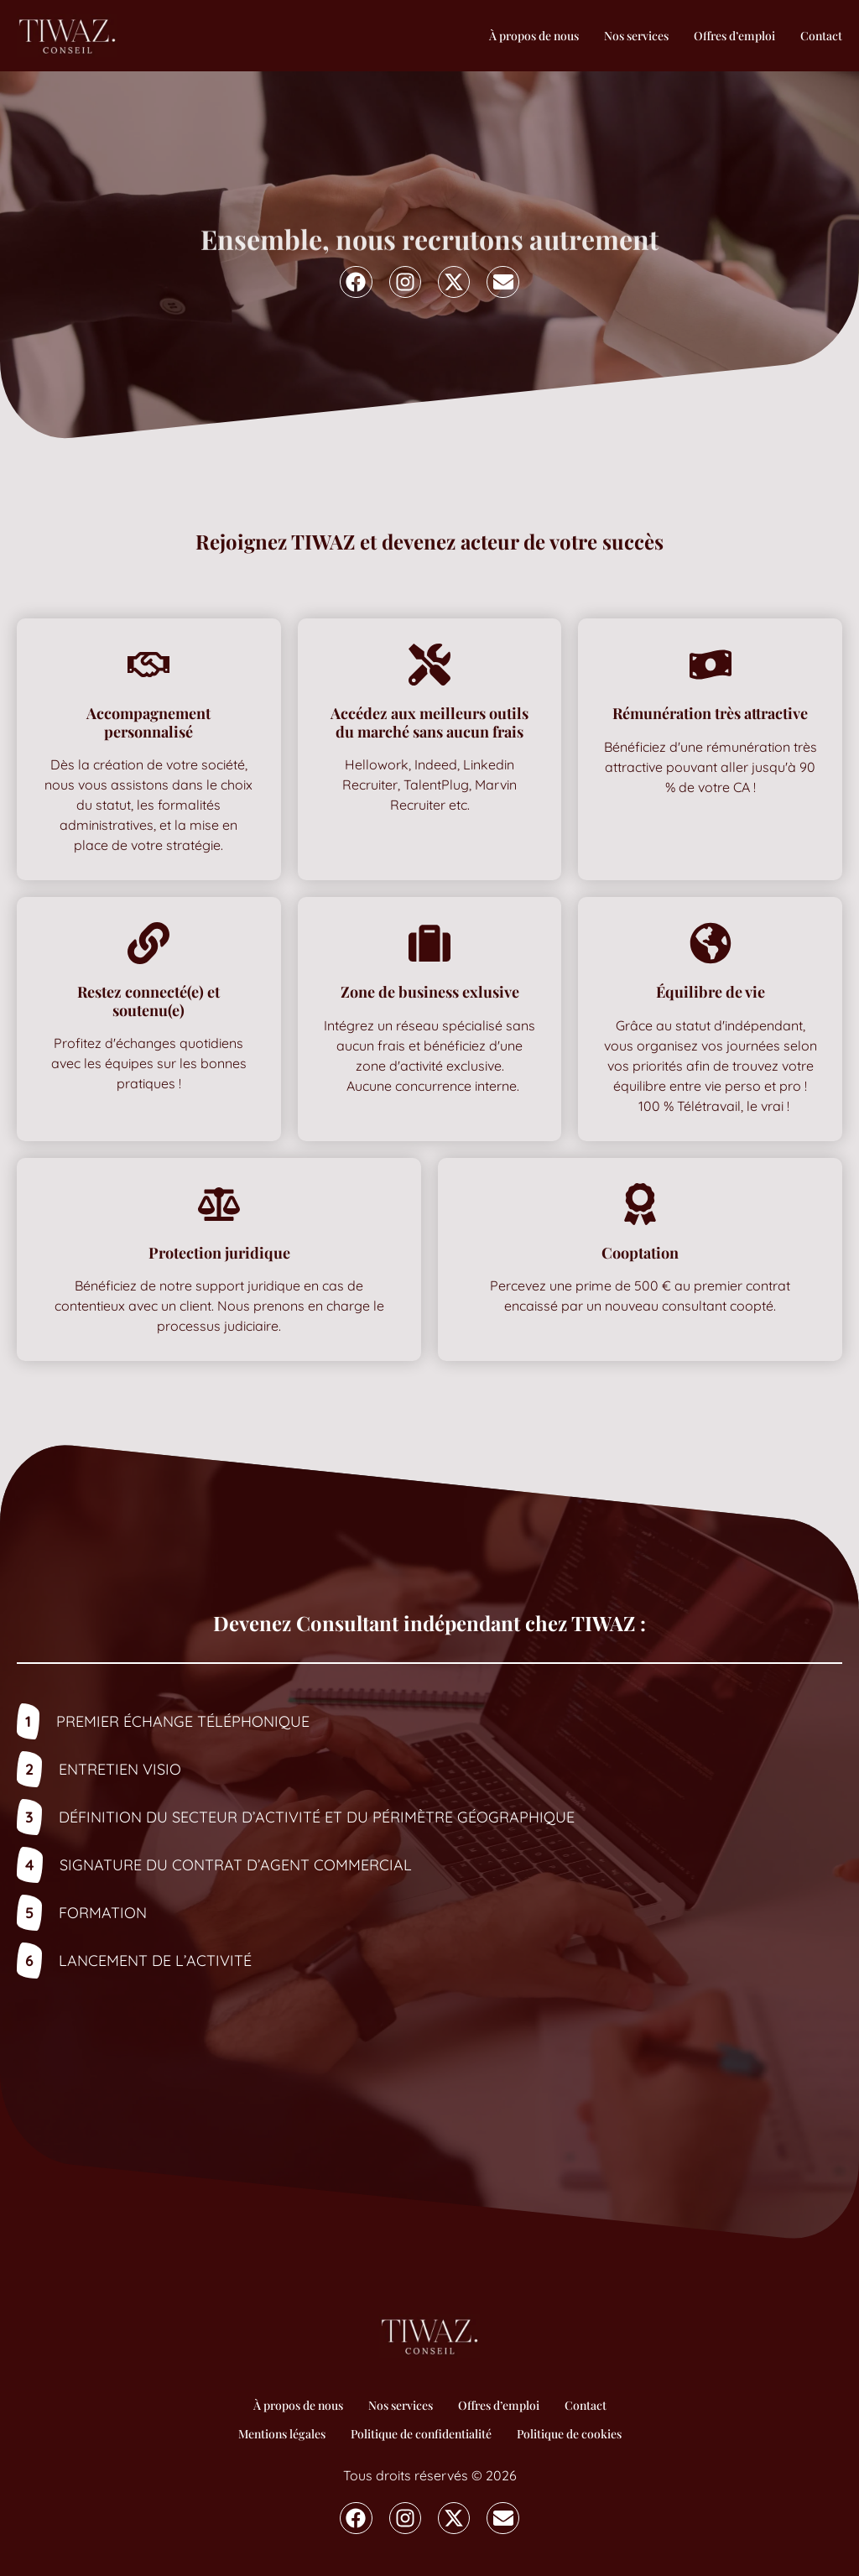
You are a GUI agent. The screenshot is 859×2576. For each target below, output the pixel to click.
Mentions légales (281, 2434)
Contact (821, 36)
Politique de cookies (569, 2434)
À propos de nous (534, 36)
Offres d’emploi (734, 36)
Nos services (636, 36)
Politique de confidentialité (421, 2434)
